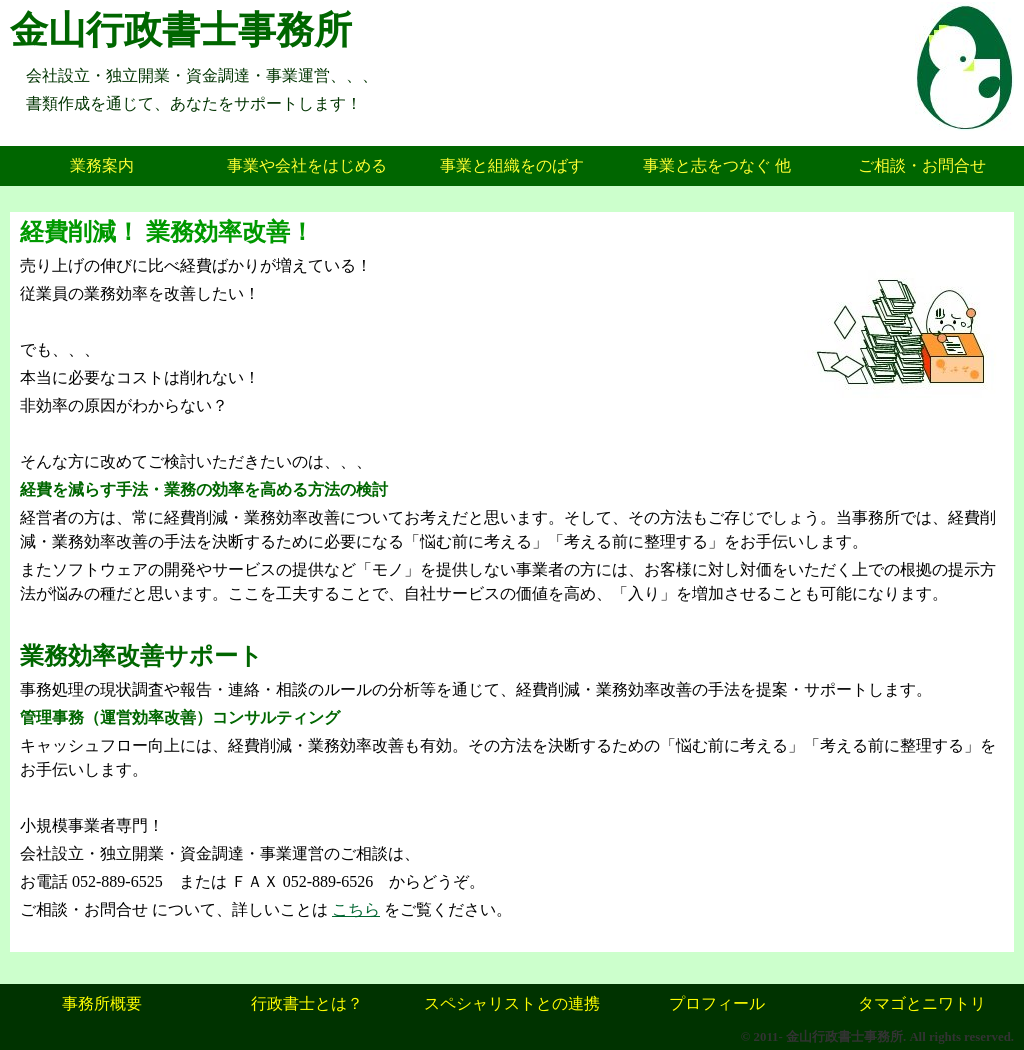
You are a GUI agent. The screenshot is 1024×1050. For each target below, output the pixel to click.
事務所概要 (102, 1003)
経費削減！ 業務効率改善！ (167, 232)
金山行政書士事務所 (181, 30)
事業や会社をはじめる (307, 165)
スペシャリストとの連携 (512, 1003)
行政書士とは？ (307, 1003)
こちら (356, 909)
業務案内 (102, 165)
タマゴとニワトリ (922, 1003)
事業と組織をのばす (512, 165)
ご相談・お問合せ (922, 165)
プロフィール (717, 1003)
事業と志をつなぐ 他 (717, 165)
